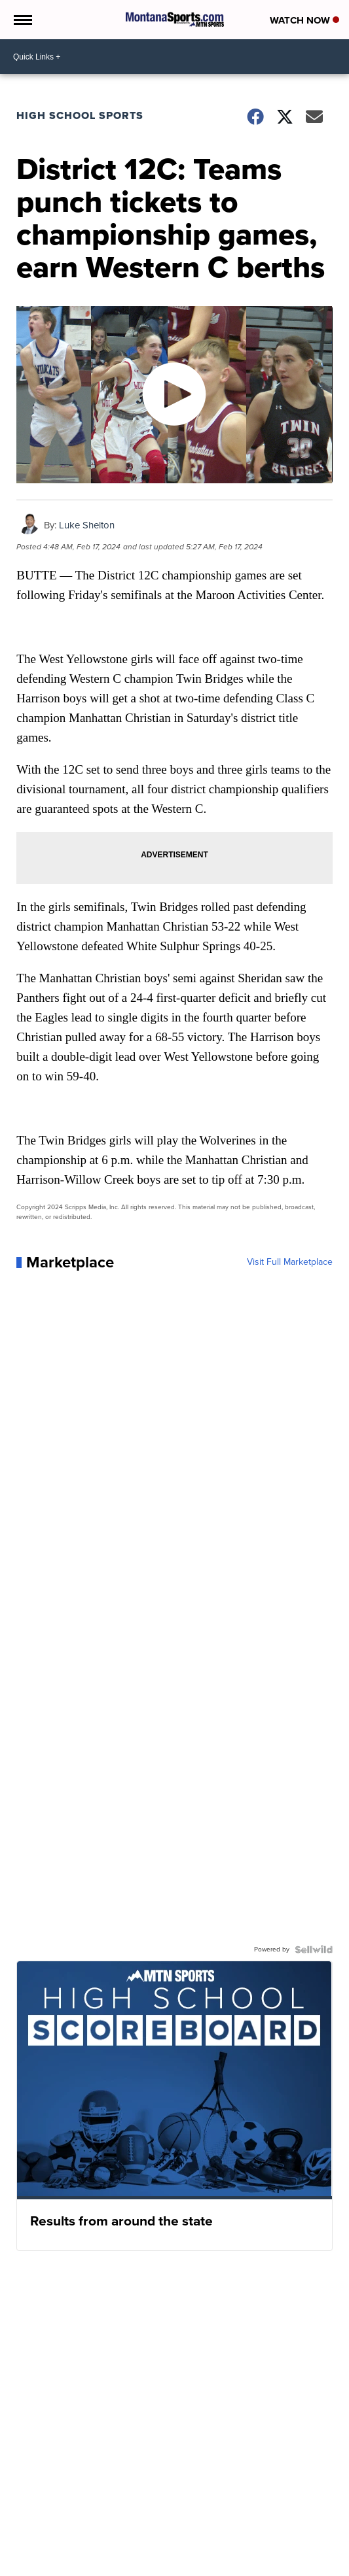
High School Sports (79, 115)
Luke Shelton (87, 525)
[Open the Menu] (22, 19)
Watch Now (304, 20)
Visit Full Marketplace (290, 1262)
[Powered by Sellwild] (314, 1949)
